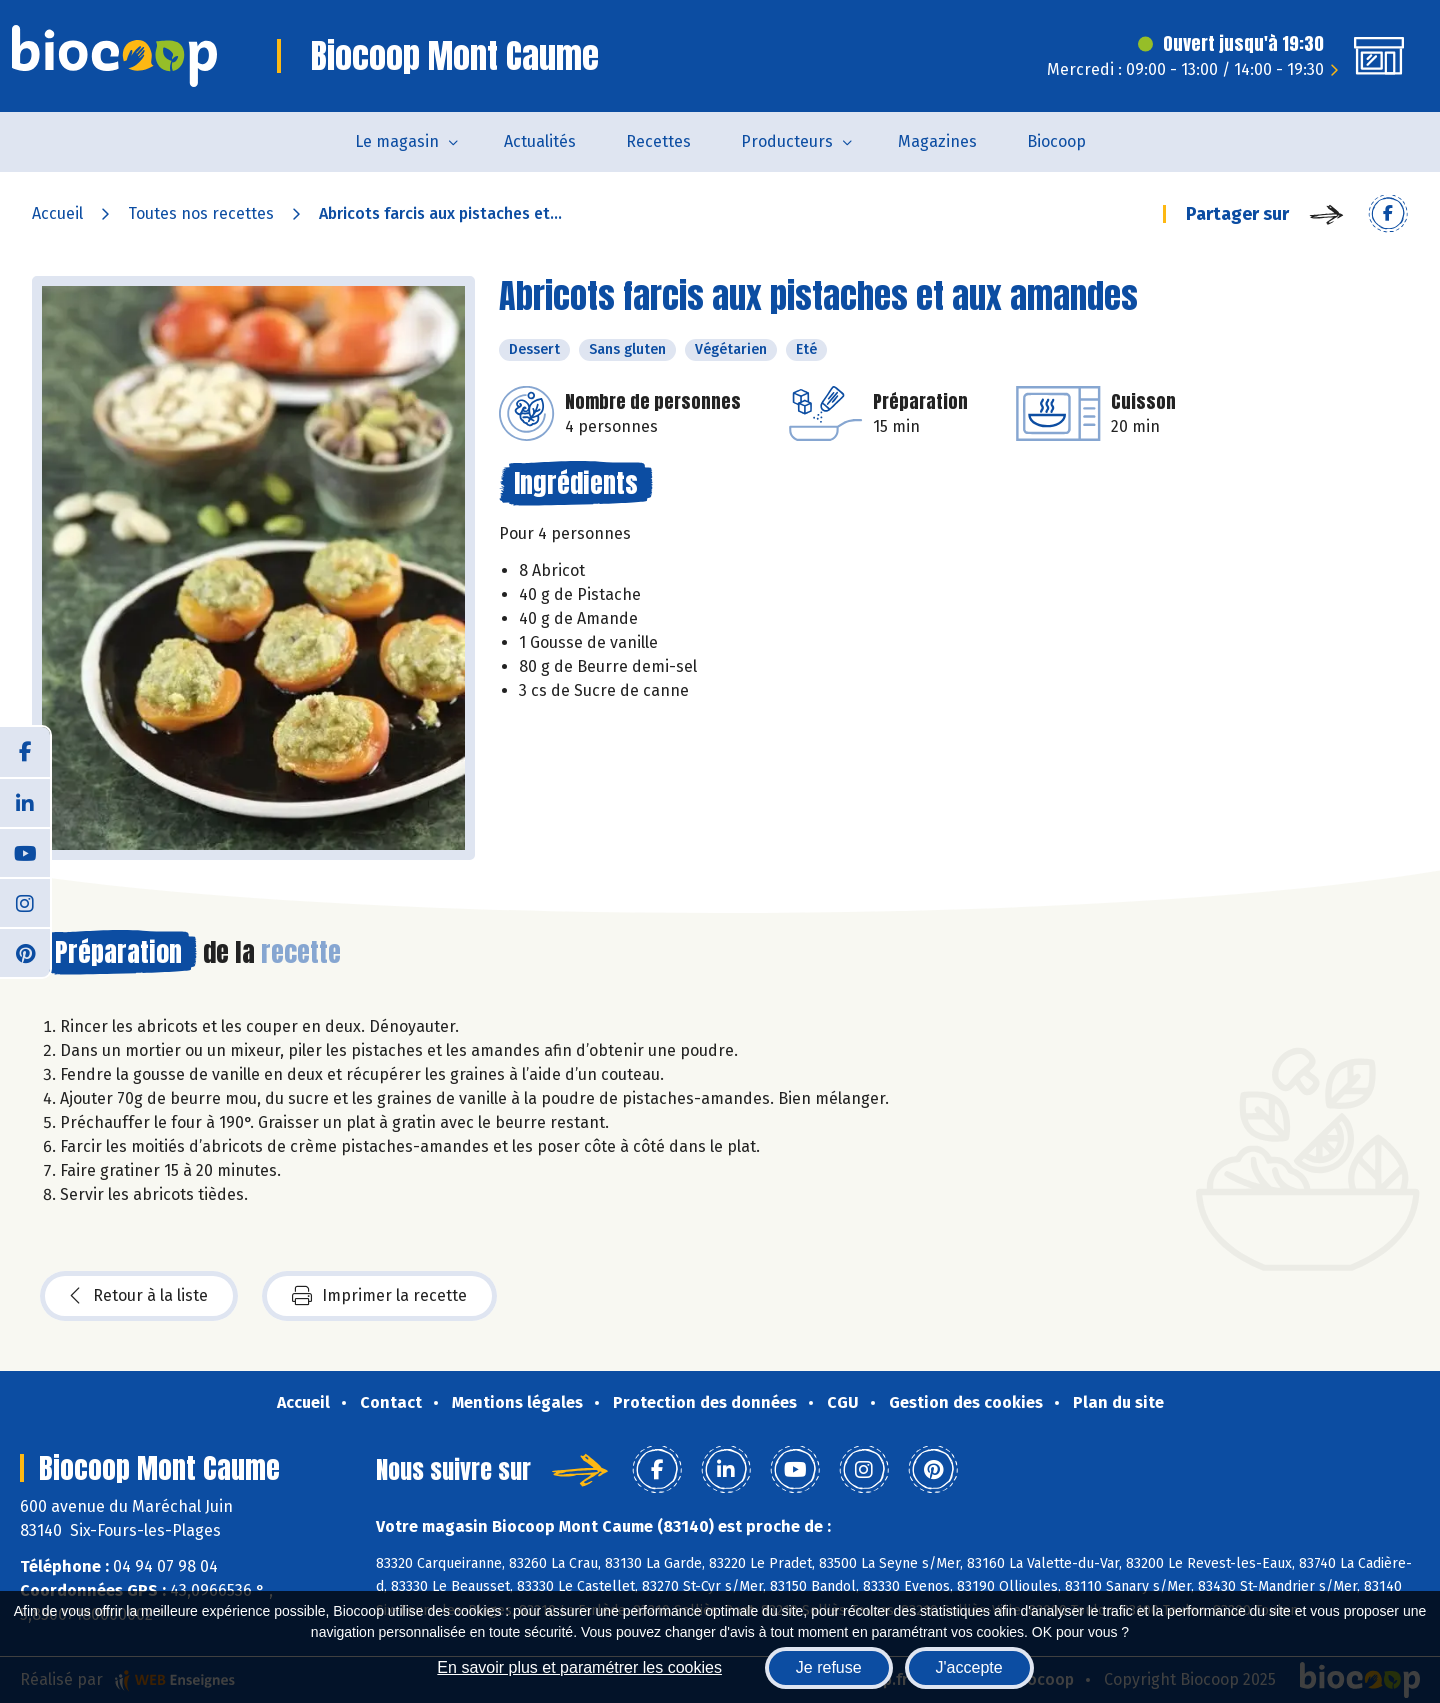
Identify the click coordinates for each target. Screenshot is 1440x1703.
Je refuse (829, 1667)
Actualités (540, 141)
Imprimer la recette (379, 1296)
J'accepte (969, 1667)
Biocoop (1056, 141)
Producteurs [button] (787, 141)
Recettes (658, 141)
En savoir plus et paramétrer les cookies (579, 1667)
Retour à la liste (139, 1296)
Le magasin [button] (397, 141)
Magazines (937, 141)
